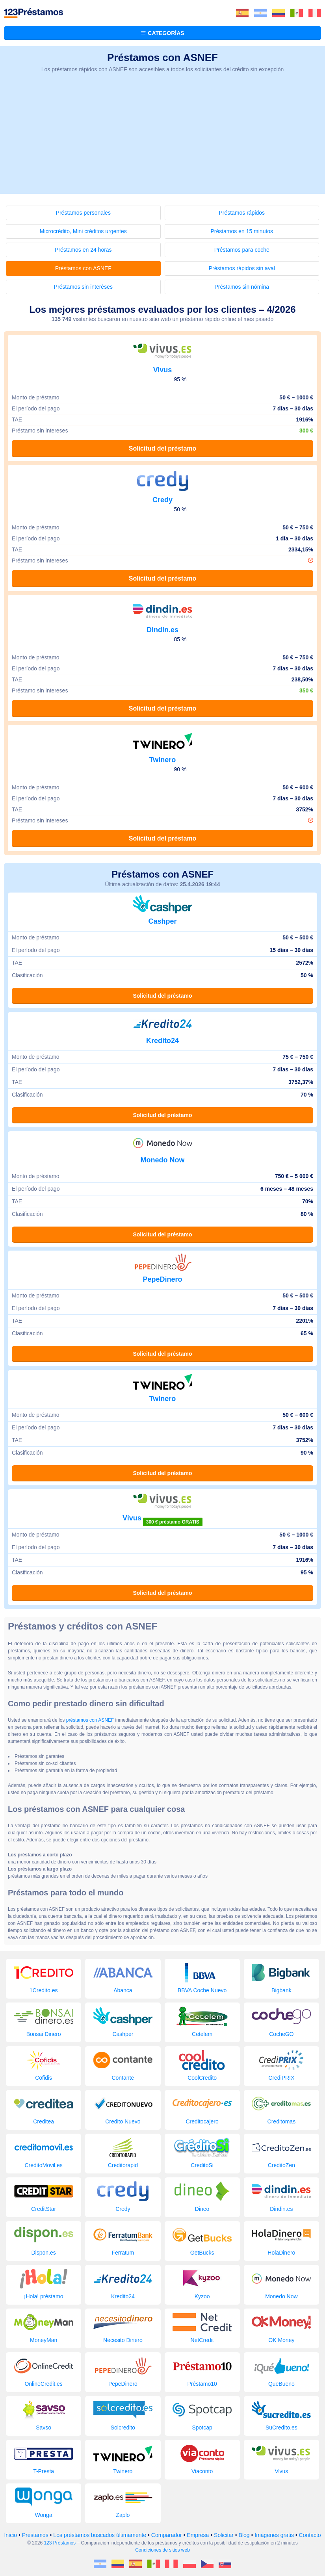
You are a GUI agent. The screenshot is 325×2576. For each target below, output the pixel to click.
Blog (244, 2535)
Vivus (162, 370)
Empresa (198, 2535)
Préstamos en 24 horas (83, 250)
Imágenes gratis (274, 2535)
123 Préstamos (60, 2543)
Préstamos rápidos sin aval (242, 268)
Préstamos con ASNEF (83, 268)
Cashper (162, 921)
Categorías (162, 33)
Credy (162, 500)
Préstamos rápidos (242, 213)
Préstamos (35, 2535)
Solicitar (224, 2535)
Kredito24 (162, 1041)
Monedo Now (163, 1160)
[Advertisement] (162, 139)
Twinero (162, 760)
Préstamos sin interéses (83, 287)
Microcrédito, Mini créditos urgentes (83, 231)
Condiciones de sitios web (162, 2550)
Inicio (10, 2535)
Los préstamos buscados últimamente (99, 2535)
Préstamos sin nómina (241, 287)
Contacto (310, 2535)
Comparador (166, 2535)
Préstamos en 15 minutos (241, 231)
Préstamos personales (83, 213)
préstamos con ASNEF (90, 1720)
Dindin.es (162, 630)
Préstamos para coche (241, 250)
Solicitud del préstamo (163, 448)
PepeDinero (162, 1279)
